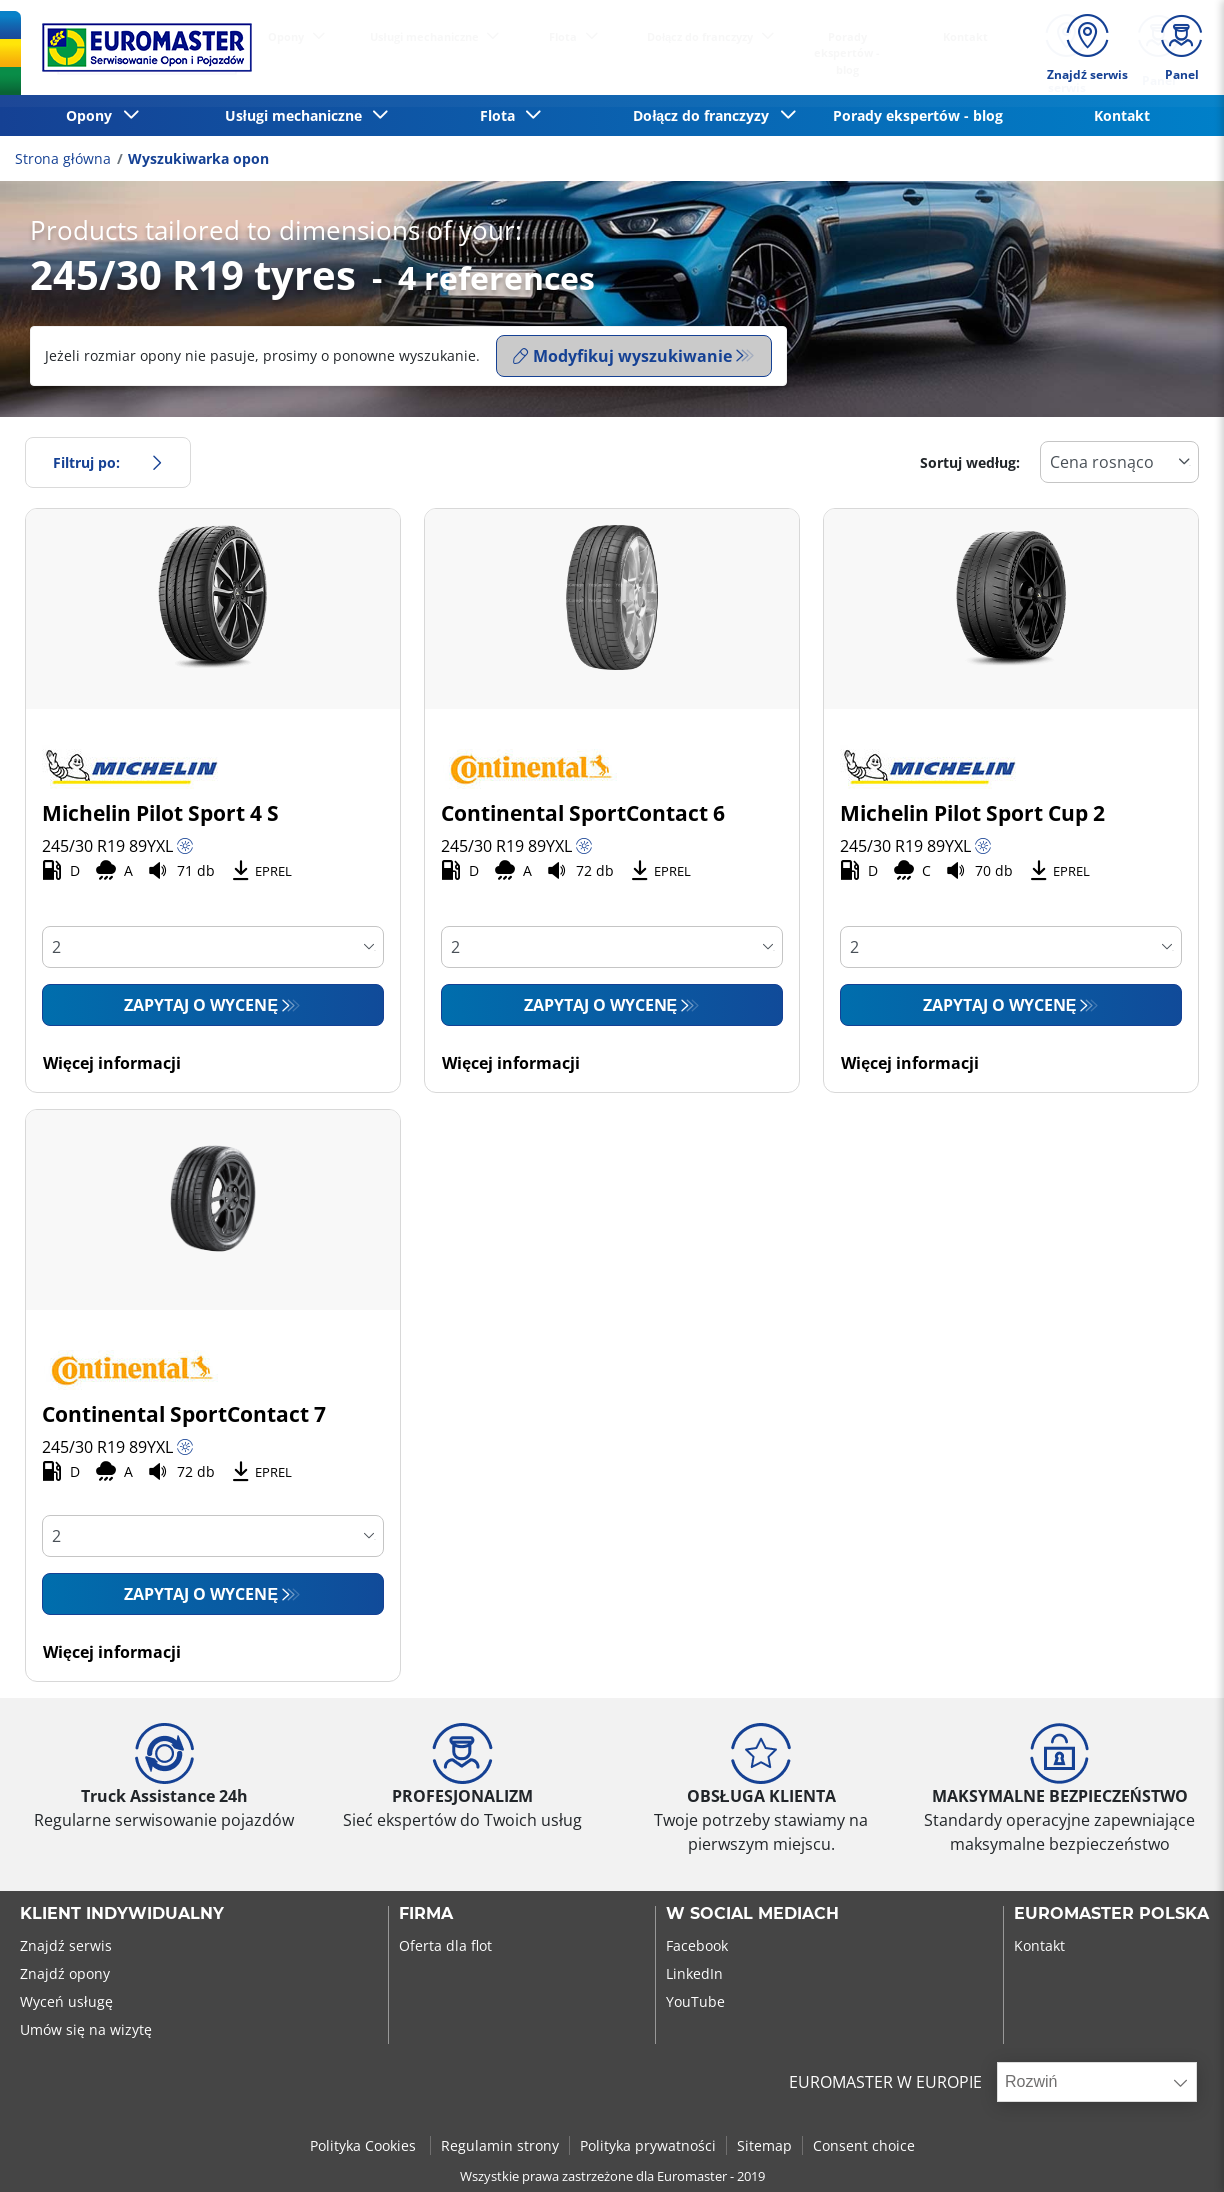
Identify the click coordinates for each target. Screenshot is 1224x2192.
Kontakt (1122, 115)
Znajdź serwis (66, 1945)
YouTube (695, 2001)
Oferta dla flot (445, 1945)
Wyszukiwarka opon (198, 158)
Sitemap (764, 2145)
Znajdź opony (65, 1973)
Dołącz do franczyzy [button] (705, 115)
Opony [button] (93, 115)
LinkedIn (694, 1973)
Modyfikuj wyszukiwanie (622, 356)
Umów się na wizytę (86, 2029)
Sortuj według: (970, 462)
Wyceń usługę (66, 2001)
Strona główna (63, 158)
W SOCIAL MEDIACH (752, 1914)
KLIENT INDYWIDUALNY (122, 1914)
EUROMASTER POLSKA (1111, 1914)
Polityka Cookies (365, 2145)
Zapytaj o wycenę (201, 1005)
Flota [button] (501, 115)
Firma (426, 1914)
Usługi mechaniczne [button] (297, 115)
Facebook (697, 1945)
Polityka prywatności (648, 2145)
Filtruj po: (108, 462)
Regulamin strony (500, 2145)
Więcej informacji (112, 1063)
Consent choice (864, 2145)
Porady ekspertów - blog (918, 115)
